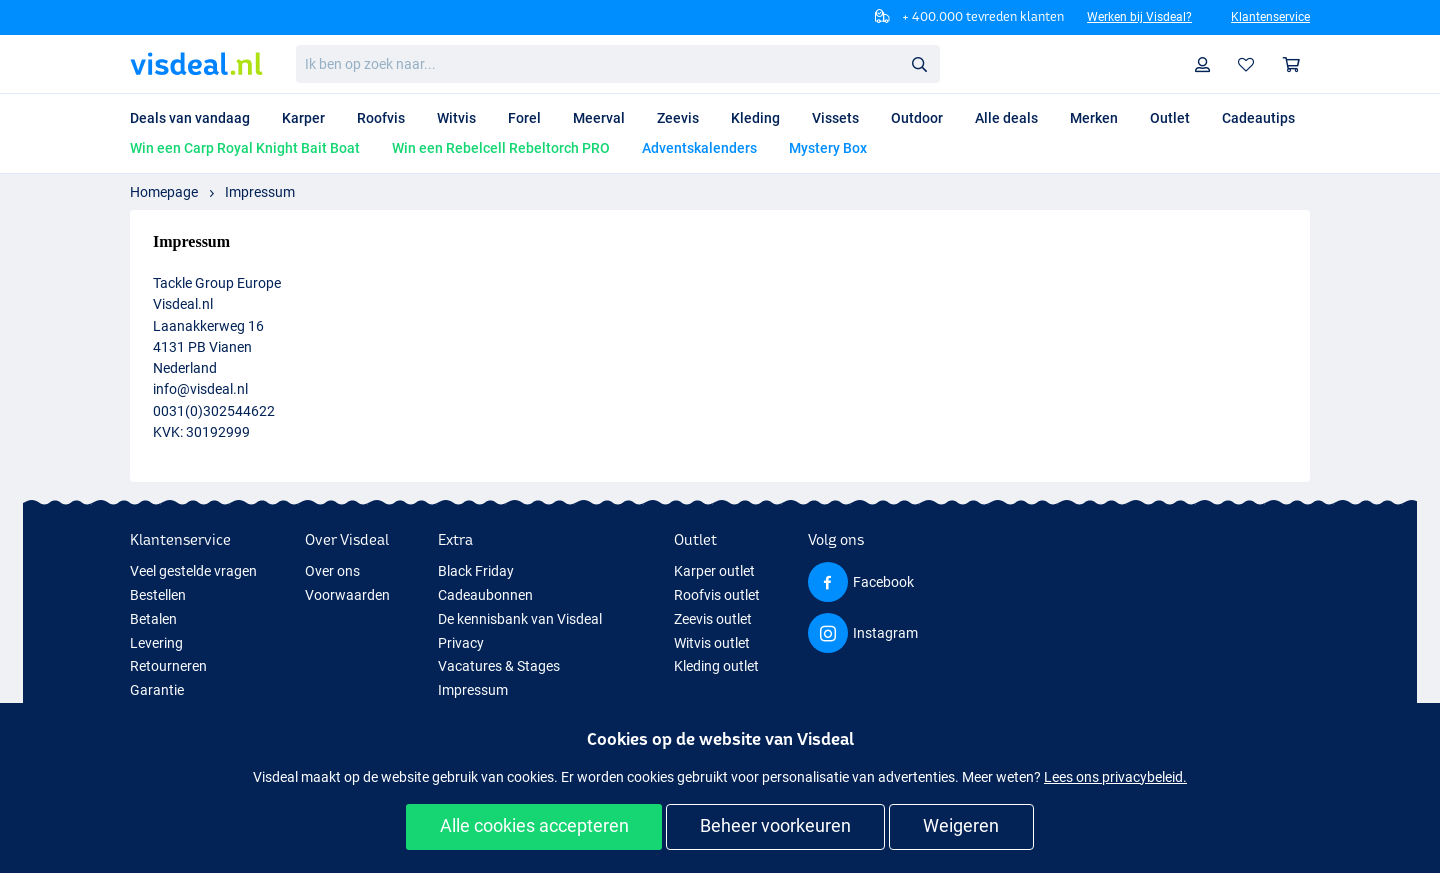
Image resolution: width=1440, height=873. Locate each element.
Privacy (461, 643)
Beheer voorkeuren (775, 825)
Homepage (164, 192)
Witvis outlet (712, 643)
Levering (156, 643)
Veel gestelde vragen (193, 571)
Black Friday (476, 571)
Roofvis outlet (717, 595)
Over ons (332, 571)
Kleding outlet (716, 666)
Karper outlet (714, 571)
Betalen (153, 619)
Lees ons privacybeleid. (1115, 777)
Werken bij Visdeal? (1139, 17)
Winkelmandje (1296, 64)
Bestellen (158, 595)
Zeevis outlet (713, 619)
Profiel (1207, 64)
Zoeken (925, 64)
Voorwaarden (347, 595)
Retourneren (168, 666)
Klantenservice (1270, 17)
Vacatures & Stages (499, 666)
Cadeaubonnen (485, 595)
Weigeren (961, 825)
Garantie (157, 690)
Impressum (260, 192)
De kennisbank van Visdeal (520, 619)
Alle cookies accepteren (534, 825)
